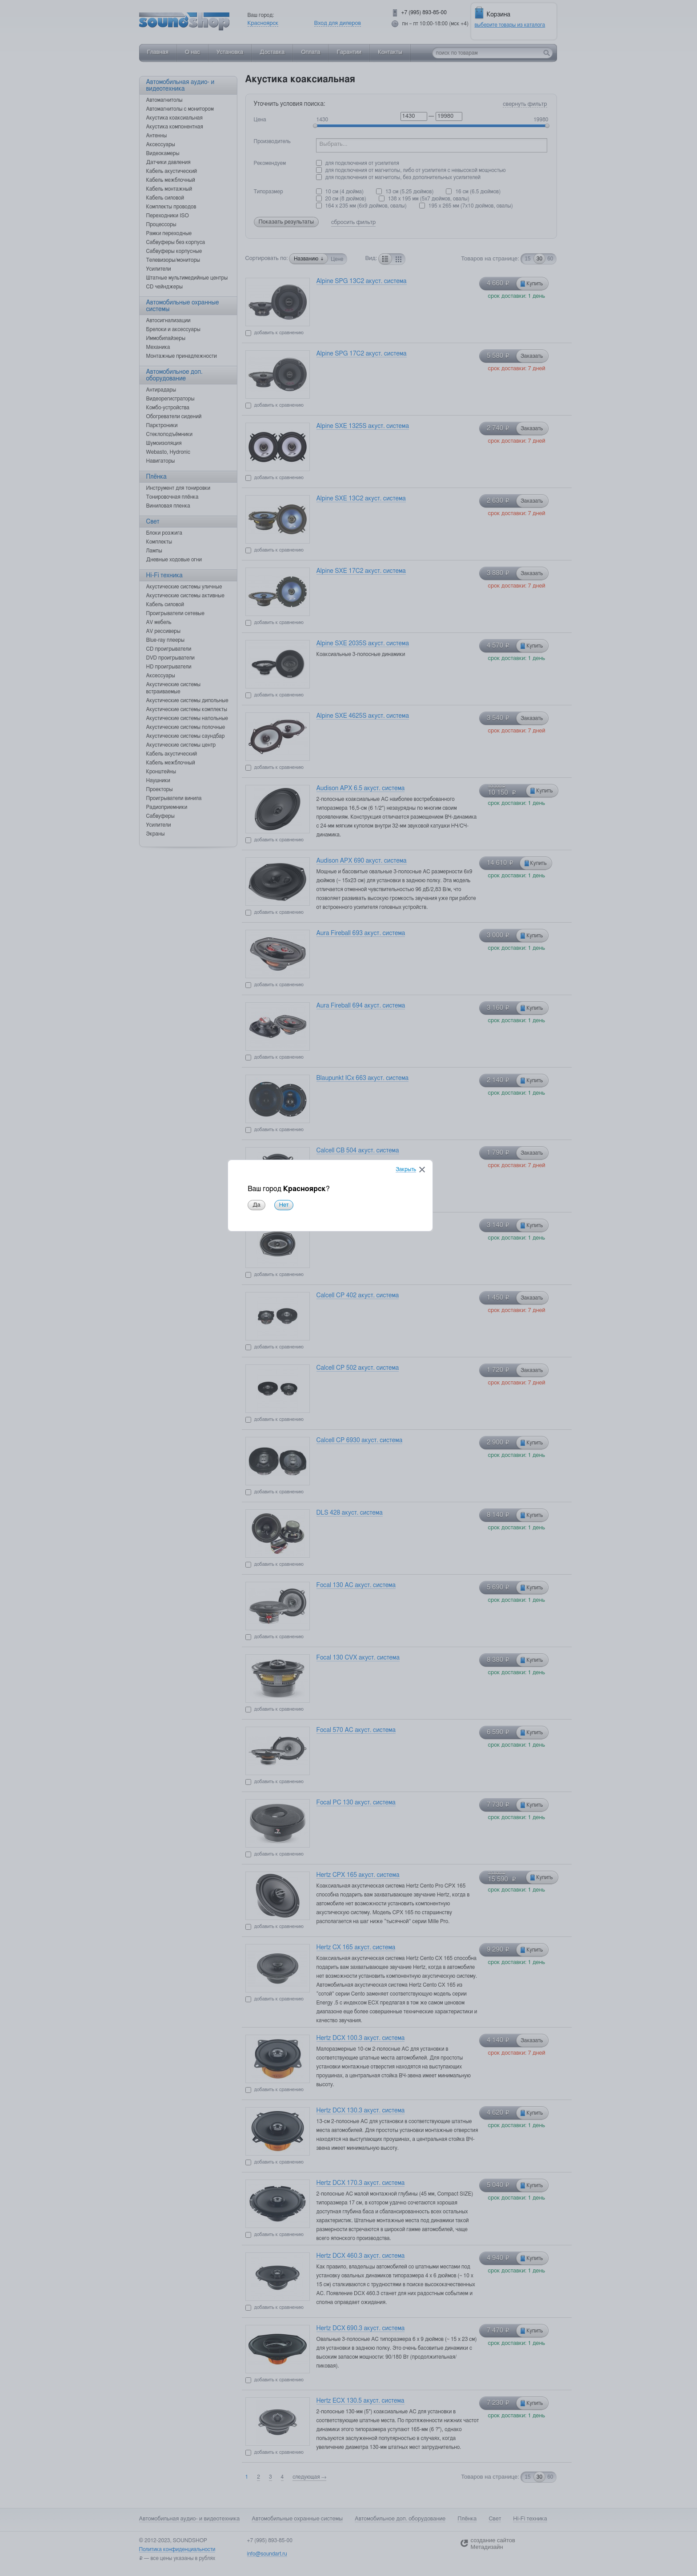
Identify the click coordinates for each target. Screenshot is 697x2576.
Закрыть (424, 1262)
